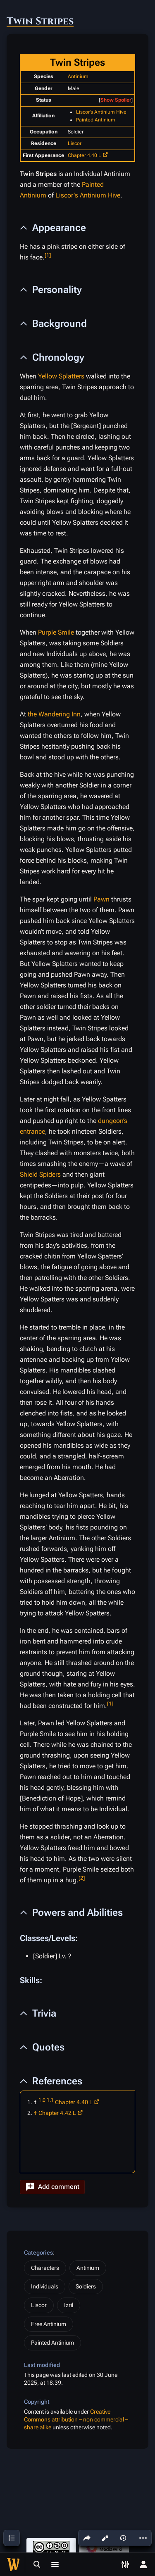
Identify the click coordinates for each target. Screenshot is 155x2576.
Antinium (78, 76)
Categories (38, 2252)
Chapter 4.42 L (57, 2113)
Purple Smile (56, 632)
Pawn (101, 899)
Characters (45, 2267)
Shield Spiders (40, 1174)
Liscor (74, 143)
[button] (52, 2187)
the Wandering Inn (54, 714)
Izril (68, 2305)
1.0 (41, 2100)
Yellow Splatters (61, 376)
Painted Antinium (95, 120)
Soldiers (86, 2286)
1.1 (50, 2100)
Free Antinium (48, 2324)
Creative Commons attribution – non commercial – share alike (76, 2419)
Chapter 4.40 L (84, 155)
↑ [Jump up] (35, 2113)
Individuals (44, 2286)
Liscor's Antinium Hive (101, 112)
